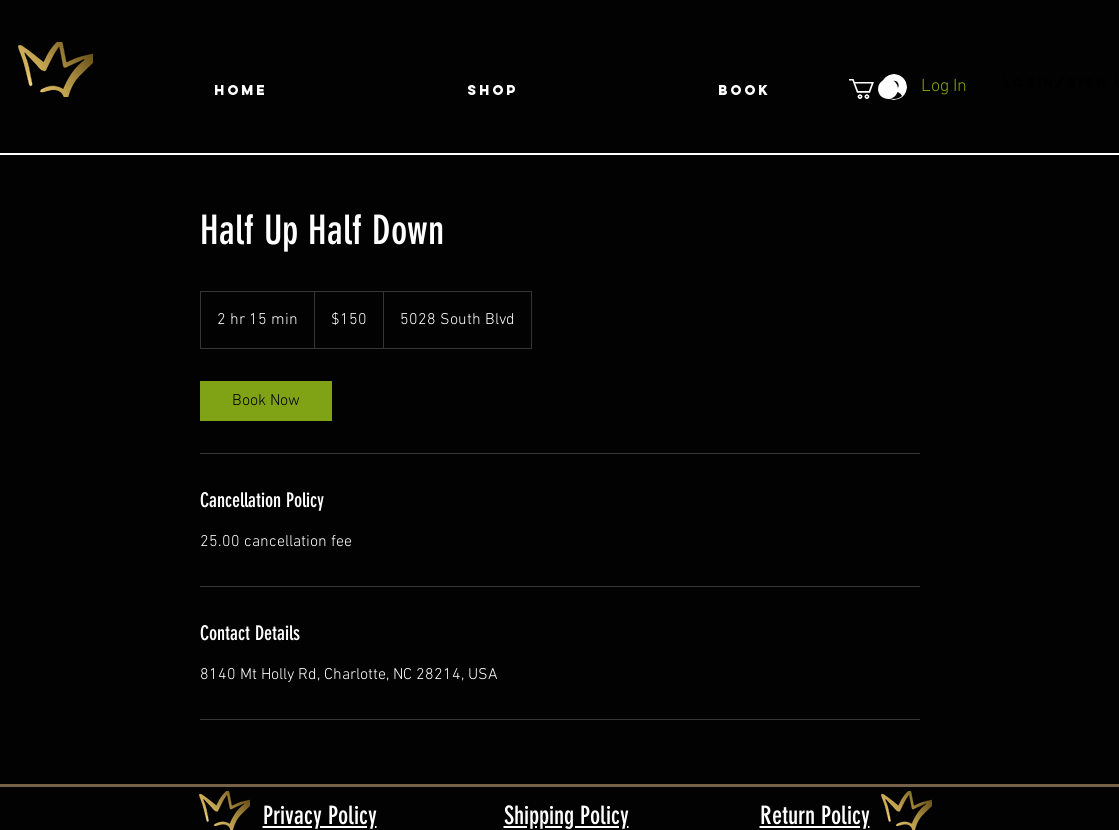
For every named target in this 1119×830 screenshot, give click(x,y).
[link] (266, 401)
